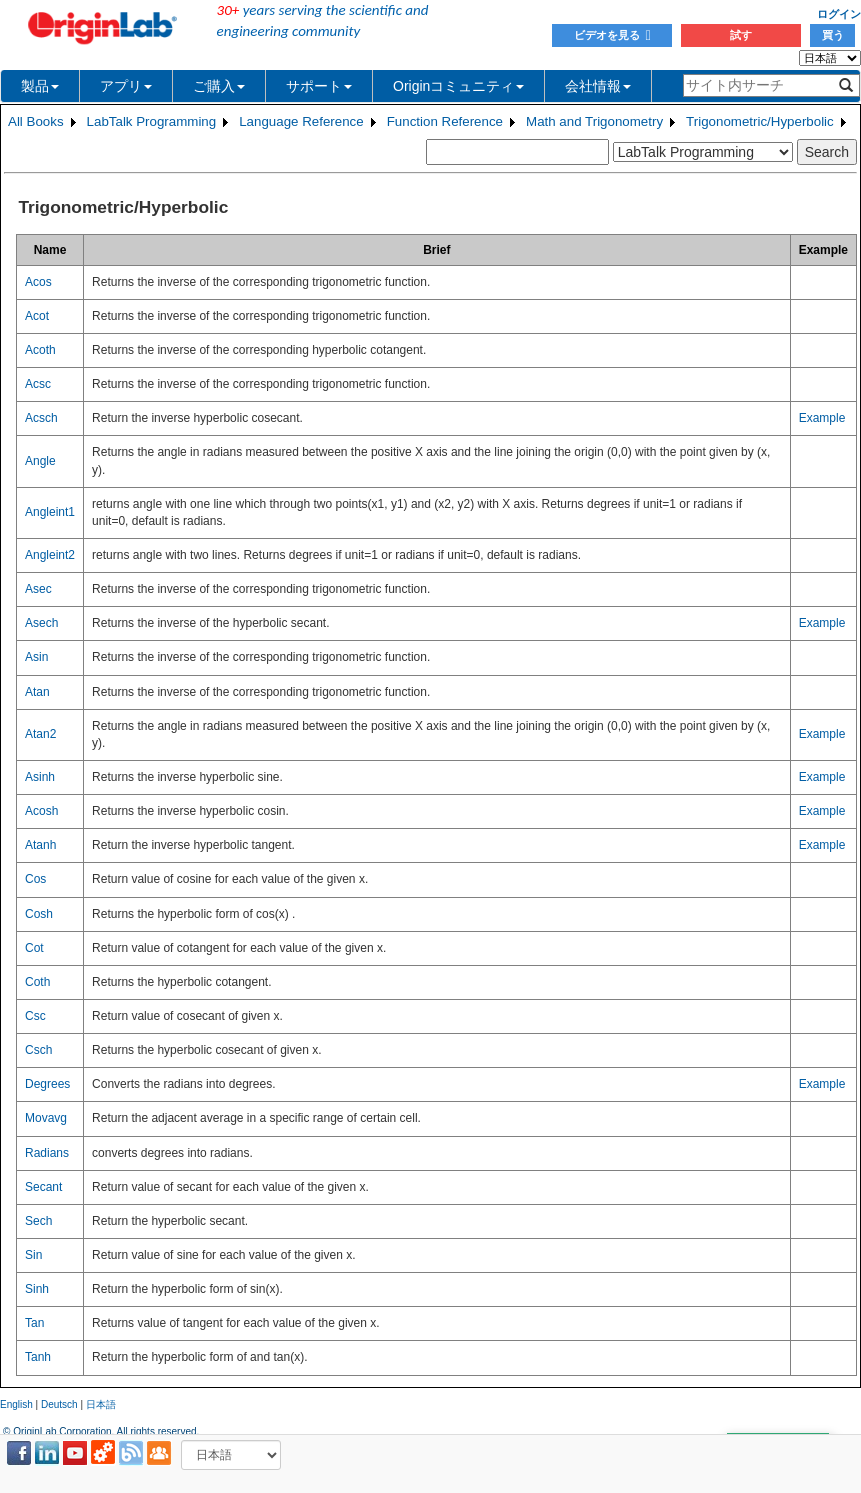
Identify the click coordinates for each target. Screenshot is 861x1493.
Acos (38, 282)
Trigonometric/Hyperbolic (760, 121)
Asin (36, 657)
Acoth (40, 350)
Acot (37, 316)
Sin (33, 1255)
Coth (37, 982)
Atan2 (40, 734)
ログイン (839, 14)
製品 (40, 86)
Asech (41, 623)
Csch (38, 1050)
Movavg (46, 1118)
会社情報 (598, 86)
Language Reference (301, 121)
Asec (38, 589)
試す (741, 35)
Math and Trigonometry (594, 121)
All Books (36, 121)
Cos (35, 879)
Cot (34, 948)
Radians (47, 1153)
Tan (34, 1323)
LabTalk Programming (152, 121)
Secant (43, 1187)
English (16, 1404)
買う (833, 35)
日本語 (101, 1404)
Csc (35, 1016)
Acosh (41, 811)
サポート (319, 86)
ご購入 (219, 86)
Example (822, 418)
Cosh (39, 914)
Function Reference (445, 121)
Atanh (40, 845)
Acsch (41, 418)
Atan (37, 692)
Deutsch (59, 1404)
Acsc (38, 384)
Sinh (37, 1289)
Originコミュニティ (458, 86)
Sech (38, 1221)
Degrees (47, 1084)
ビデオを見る (612, 35)
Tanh (38, 1357)
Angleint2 (50, 555)
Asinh (40, 777)
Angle (40, 461)
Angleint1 (50, 512)
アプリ (126, 86)
